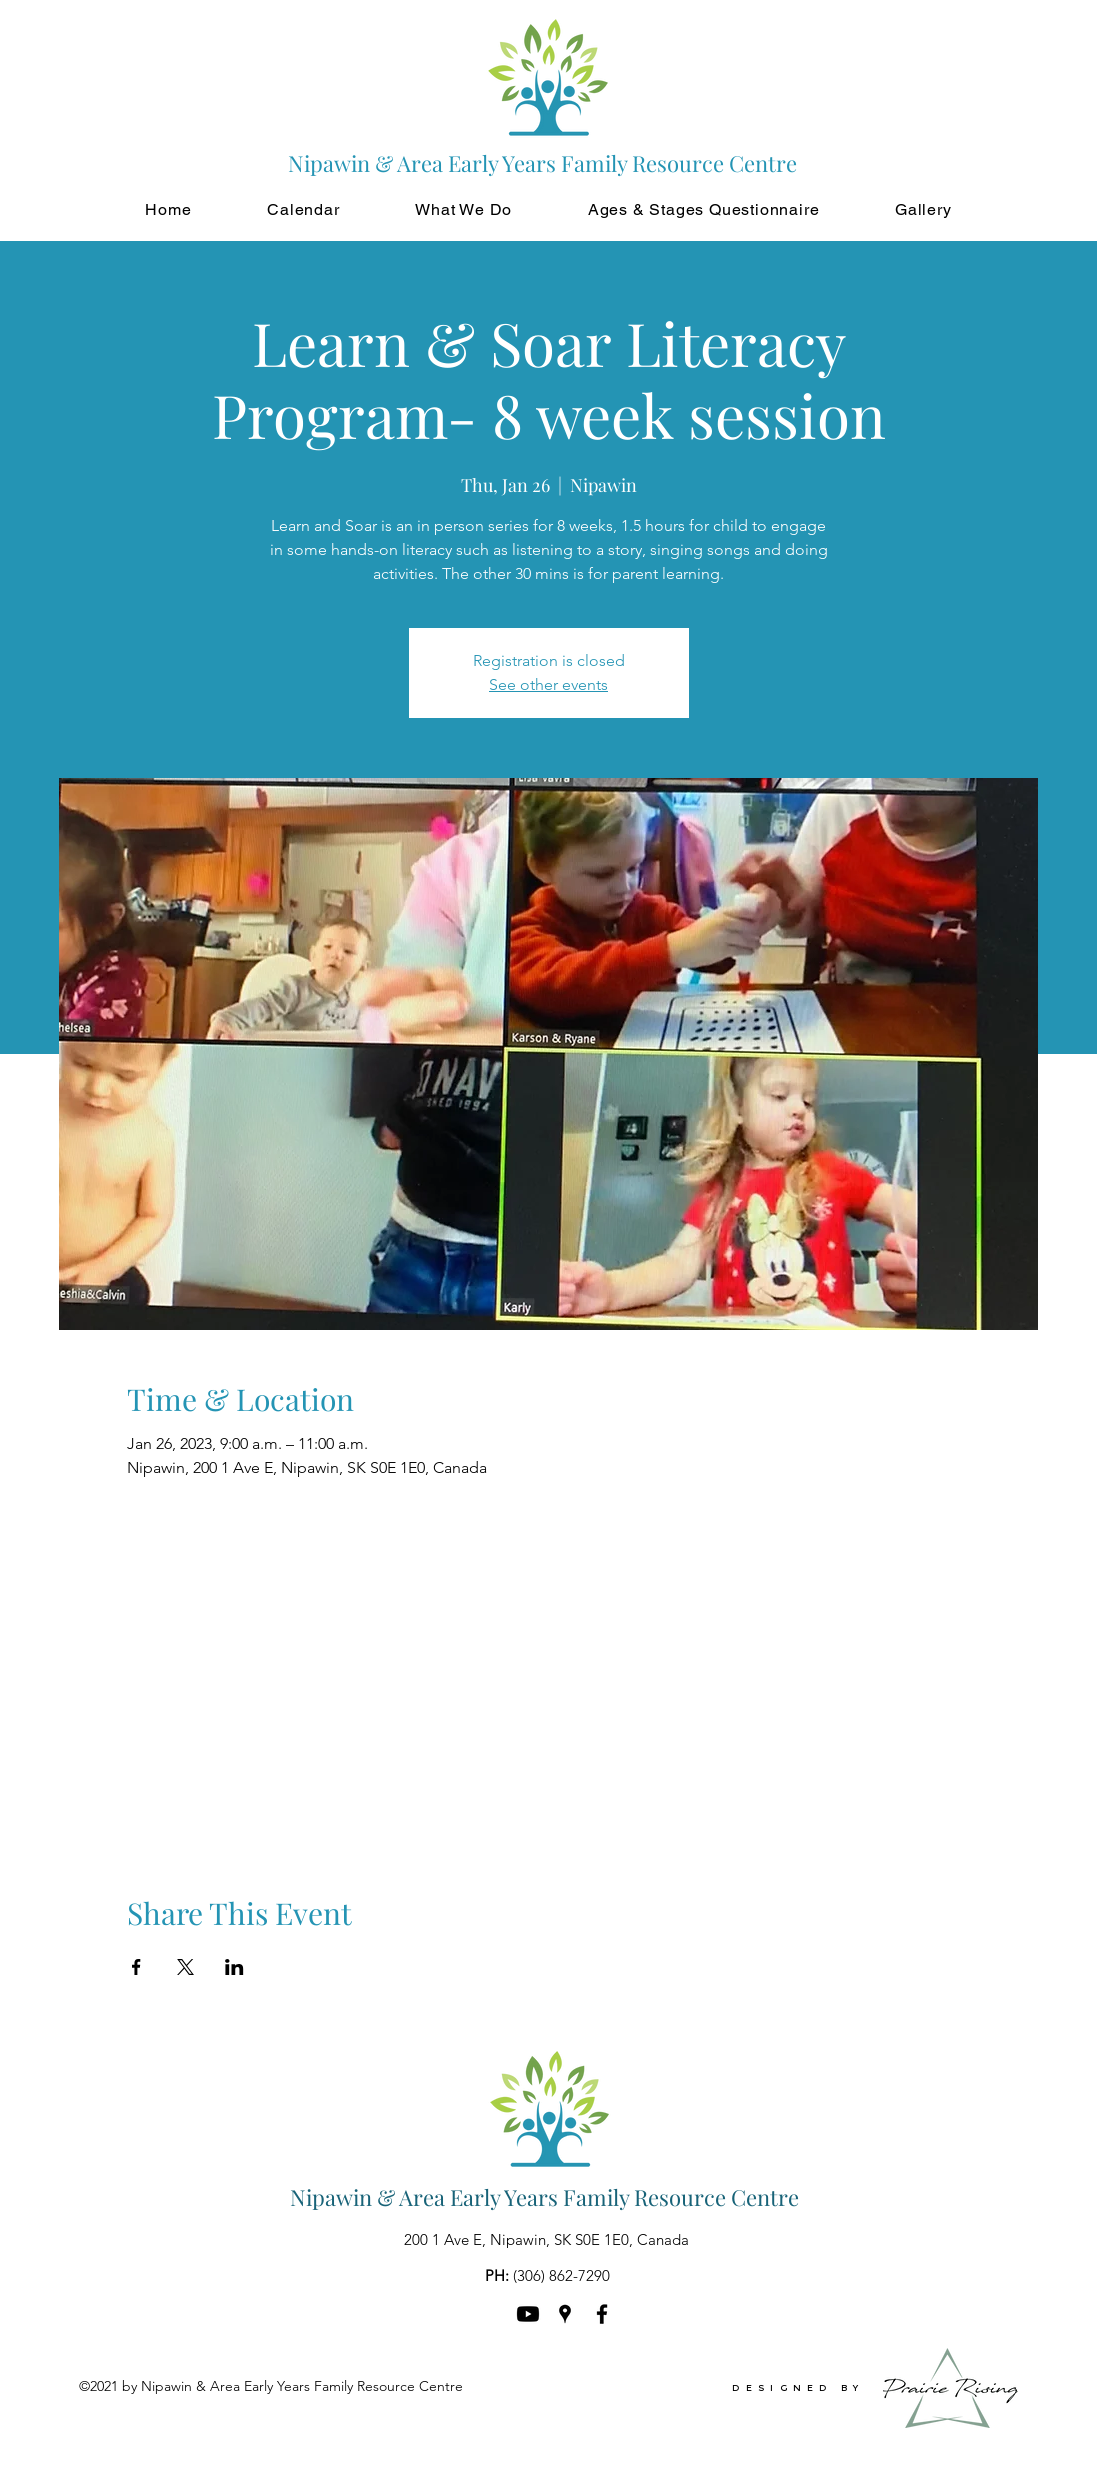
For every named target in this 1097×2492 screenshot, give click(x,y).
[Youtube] (528, 2314)
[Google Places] (565, 2314)
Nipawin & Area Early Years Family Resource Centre (544, 2197)
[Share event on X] (185, 1967)
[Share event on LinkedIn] (234, 1967)
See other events (548, 684)
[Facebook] (602, 2314)
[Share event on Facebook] (136, 1967)
